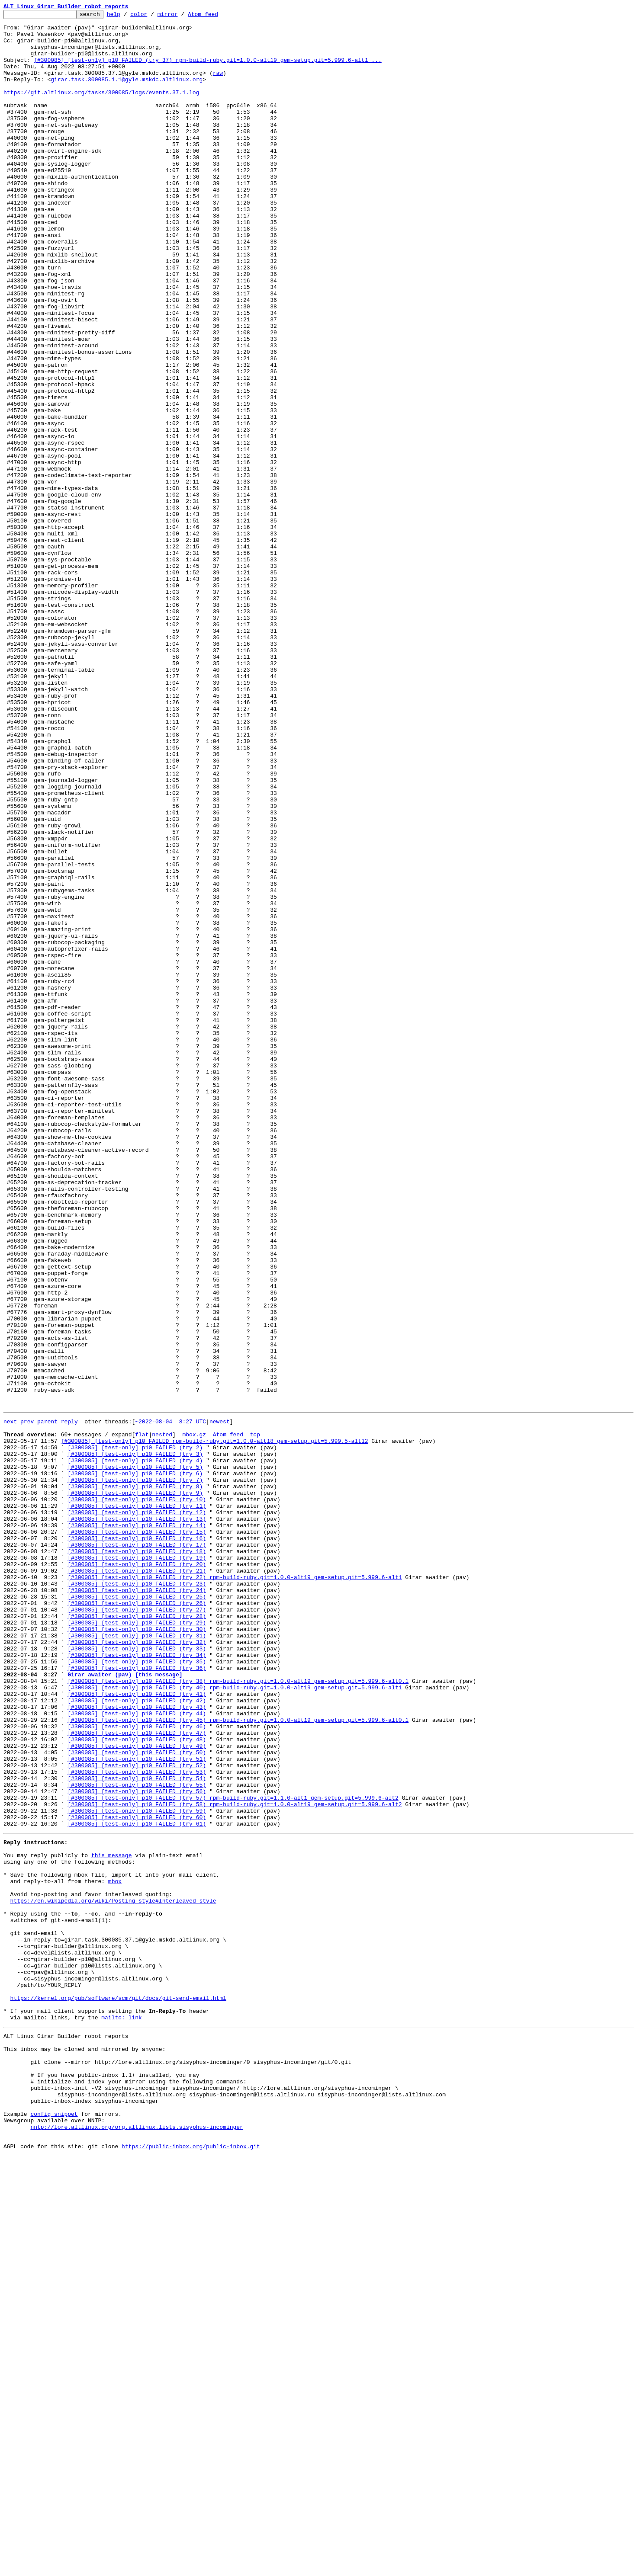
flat (141, 1717)
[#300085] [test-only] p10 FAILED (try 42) (137, 2036)
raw (218, 86)
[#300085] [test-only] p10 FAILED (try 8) (135, 1779)
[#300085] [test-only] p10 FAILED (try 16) (137, 1841)
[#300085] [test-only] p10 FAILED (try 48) (137, 2083)
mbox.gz (194, 1717)
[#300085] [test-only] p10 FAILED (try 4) (135, 1748)
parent (47, 1701)
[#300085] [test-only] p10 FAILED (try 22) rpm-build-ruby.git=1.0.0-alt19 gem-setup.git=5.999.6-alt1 (235, 1888)
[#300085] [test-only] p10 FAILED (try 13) (137, 1818)
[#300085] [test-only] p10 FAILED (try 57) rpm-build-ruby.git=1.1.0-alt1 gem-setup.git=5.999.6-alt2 (233, 2153)
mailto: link (121, 2414)
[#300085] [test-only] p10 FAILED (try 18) (137, 1857)
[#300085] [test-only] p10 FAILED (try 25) (137, 1912)
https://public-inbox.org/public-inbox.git (191, 2566)
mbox (115, 2251)
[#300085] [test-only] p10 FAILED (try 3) (135, 1740)
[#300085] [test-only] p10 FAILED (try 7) (135, 1771)
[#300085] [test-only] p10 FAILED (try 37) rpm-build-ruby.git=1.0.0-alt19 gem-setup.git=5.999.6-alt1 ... (207, 70)
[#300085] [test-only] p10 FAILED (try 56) (137, 2145)
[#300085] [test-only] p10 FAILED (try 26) (137, 1919)
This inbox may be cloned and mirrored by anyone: (84, 2450)
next (10, 1701)
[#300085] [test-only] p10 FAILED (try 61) (137, 2184)
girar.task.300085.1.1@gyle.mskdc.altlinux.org (127, 93)
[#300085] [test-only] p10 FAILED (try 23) (137, 1896)
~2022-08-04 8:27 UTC (170, 1701)
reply (69, 1701)
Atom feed (216, 16)
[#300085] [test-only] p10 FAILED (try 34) (137, 1982)
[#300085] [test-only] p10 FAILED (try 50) (137, 2098)
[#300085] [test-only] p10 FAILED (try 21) (137, 1880)
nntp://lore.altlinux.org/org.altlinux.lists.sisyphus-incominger (136, 2543)
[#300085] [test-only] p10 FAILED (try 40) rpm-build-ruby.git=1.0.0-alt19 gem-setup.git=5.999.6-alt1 (235, 2021)
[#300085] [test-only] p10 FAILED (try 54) (137, 2130)
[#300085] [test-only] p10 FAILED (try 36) (137, 1997)
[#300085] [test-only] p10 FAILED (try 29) (137, 1943)
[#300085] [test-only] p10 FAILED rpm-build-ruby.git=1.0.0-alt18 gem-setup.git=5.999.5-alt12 (214, 1725)
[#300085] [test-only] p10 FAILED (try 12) (137, 1810)
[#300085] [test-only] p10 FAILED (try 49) (137, 2091)
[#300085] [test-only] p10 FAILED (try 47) (137, 2075)
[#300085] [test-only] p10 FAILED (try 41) (137, 2028)
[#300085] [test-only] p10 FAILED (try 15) (137, 1834)
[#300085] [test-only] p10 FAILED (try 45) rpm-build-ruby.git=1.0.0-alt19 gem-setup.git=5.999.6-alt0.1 (238, 2059)
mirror (181, 16)
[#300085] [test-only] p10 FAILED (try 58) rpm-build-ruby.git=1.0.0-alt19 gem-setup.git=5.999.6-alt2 (235, 2161)
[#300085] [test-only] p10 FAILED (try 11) (137, 1803)
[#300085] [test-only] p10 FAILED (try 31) (137, 1958)
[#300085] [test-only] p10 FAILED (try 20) (137, 1873)
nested (162, 1717)
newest (219, 1701)
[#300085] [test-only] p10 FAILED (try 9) (135, 1787)
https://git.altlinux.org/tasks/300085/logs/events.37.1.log (101, 109)
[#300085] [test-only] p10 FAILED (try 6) (135, 1764)
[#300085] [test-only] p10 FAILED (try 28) (137, 1935)
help (127, 16)
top (255, 1717)
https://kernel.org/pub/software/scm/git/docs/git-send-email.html (118, 2391)
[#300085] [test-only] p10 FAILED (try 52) (137, 2114)
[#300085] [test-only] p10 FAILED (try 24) (137, 1904)
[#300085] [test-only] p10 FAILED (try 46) (137, 2067)
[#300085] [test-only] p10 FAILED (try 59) (137, 2168)
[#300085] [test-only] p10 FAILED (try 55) (137, 2137)
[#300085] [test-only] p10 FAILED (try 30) (137, 1950)
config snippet (53, 2527)
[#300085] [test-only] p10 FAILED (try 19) (137, 1865)
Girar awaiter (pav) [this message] (125, 2005)
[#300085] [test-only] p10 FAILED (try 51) (137, 2106)
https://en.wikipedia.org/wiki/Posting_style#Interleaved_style (113, 2274)
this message (111, 2220)
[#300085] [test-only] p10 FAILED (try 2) (135, 1733)
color (152, 16)
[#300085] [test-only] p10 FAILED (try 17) (137, 1849)
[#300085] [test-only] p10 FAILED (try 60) (137, 2176)
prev (27, 1701)
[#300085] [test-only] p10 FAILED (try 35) (137, 1989)
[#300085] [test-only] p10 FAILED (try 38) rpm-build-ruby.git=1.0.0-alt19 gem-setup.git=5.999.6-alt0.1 (238, 2013)
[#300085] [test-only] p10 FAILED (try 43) (137, 2044)
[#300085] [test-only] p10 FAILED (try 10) (137, 1795)
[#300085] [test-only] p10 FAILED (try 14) (137, 1826)
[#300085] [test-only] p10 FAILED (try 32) (137, 1966)
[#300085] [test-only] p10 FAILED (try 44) (137, 2052)
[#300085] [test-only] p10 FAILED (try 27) (137, 1927)
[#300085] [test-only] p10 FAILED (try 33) (137, 1974)
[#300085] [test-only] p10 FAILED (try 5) (135, 1756)
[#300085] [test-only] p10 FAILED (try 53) (137, 2122)
